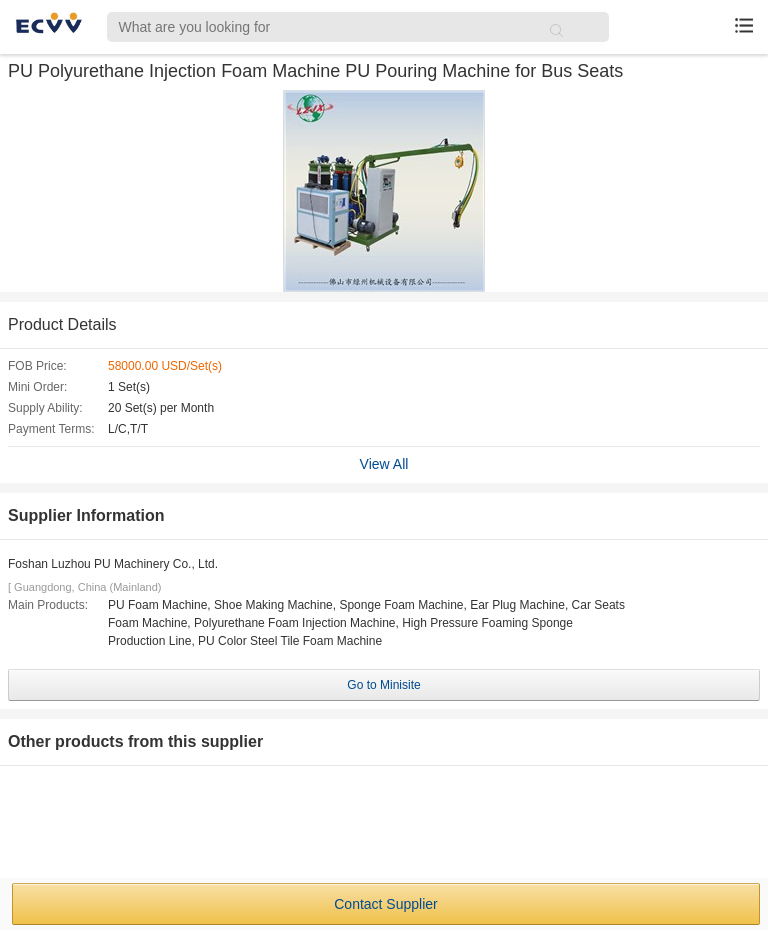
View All (384, 464)
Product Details (62, 324)
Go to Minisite (383, 685)
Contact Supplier (386, 904)
